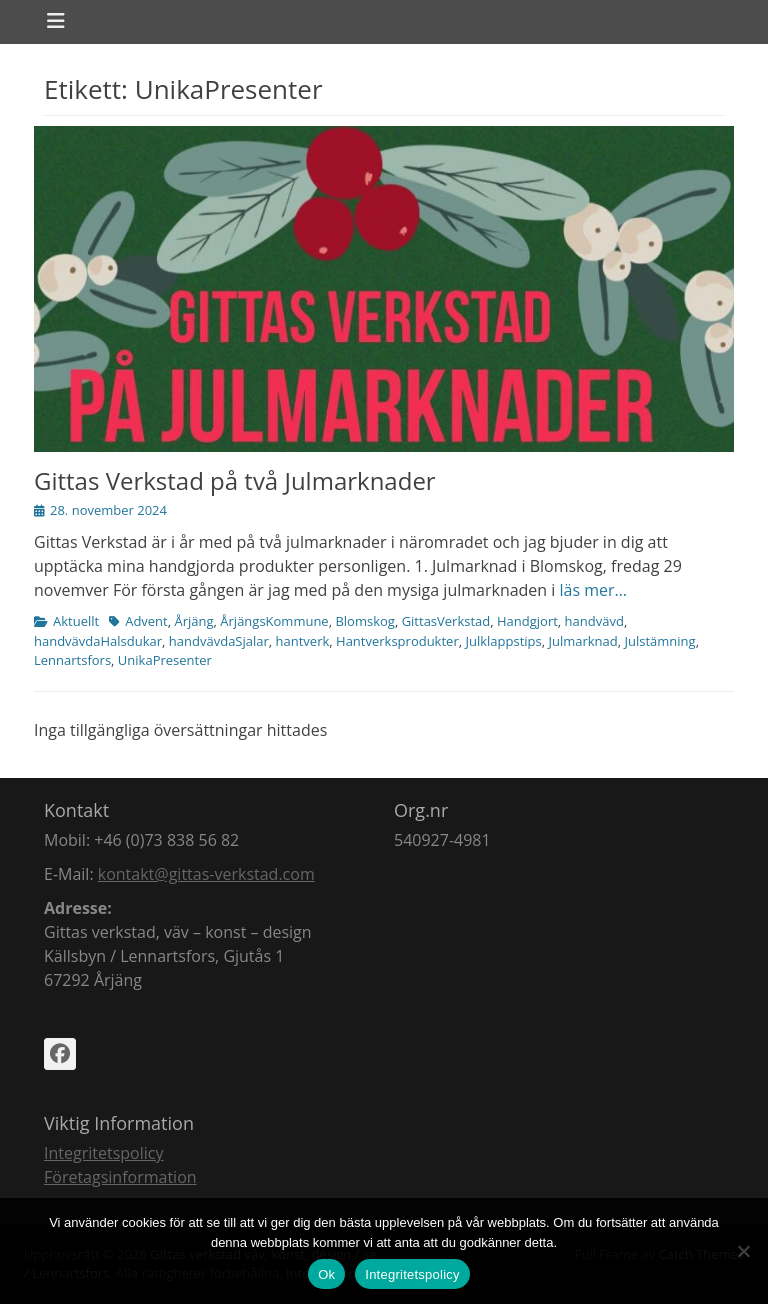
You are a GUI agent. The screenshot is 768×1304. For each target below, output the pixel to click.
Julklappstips (503, 641)
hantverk (303, 641)
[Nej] (743, 1251)
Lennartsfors (72, 660)
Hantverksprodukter (397, 641)
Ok (326, 1274)
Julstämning (660, 641)
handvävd (594, 621)
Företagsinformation (120, 1177)
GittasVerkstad (446, 621)
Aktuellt (76, 621)
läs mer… (594, 590)
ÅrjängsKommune (274, 621)
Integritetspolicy (103, 1153)
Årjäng (193, 621)
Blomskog (364, 621)
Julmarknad (582, 641)
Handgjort (527, 621)
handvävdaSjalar (219, 641)
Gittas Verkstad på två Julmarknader (235, 480)
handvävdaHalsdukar (98, 641)
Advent (146, 621)
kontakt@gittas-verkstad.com (206, 874)
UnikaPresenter (165, 660)
